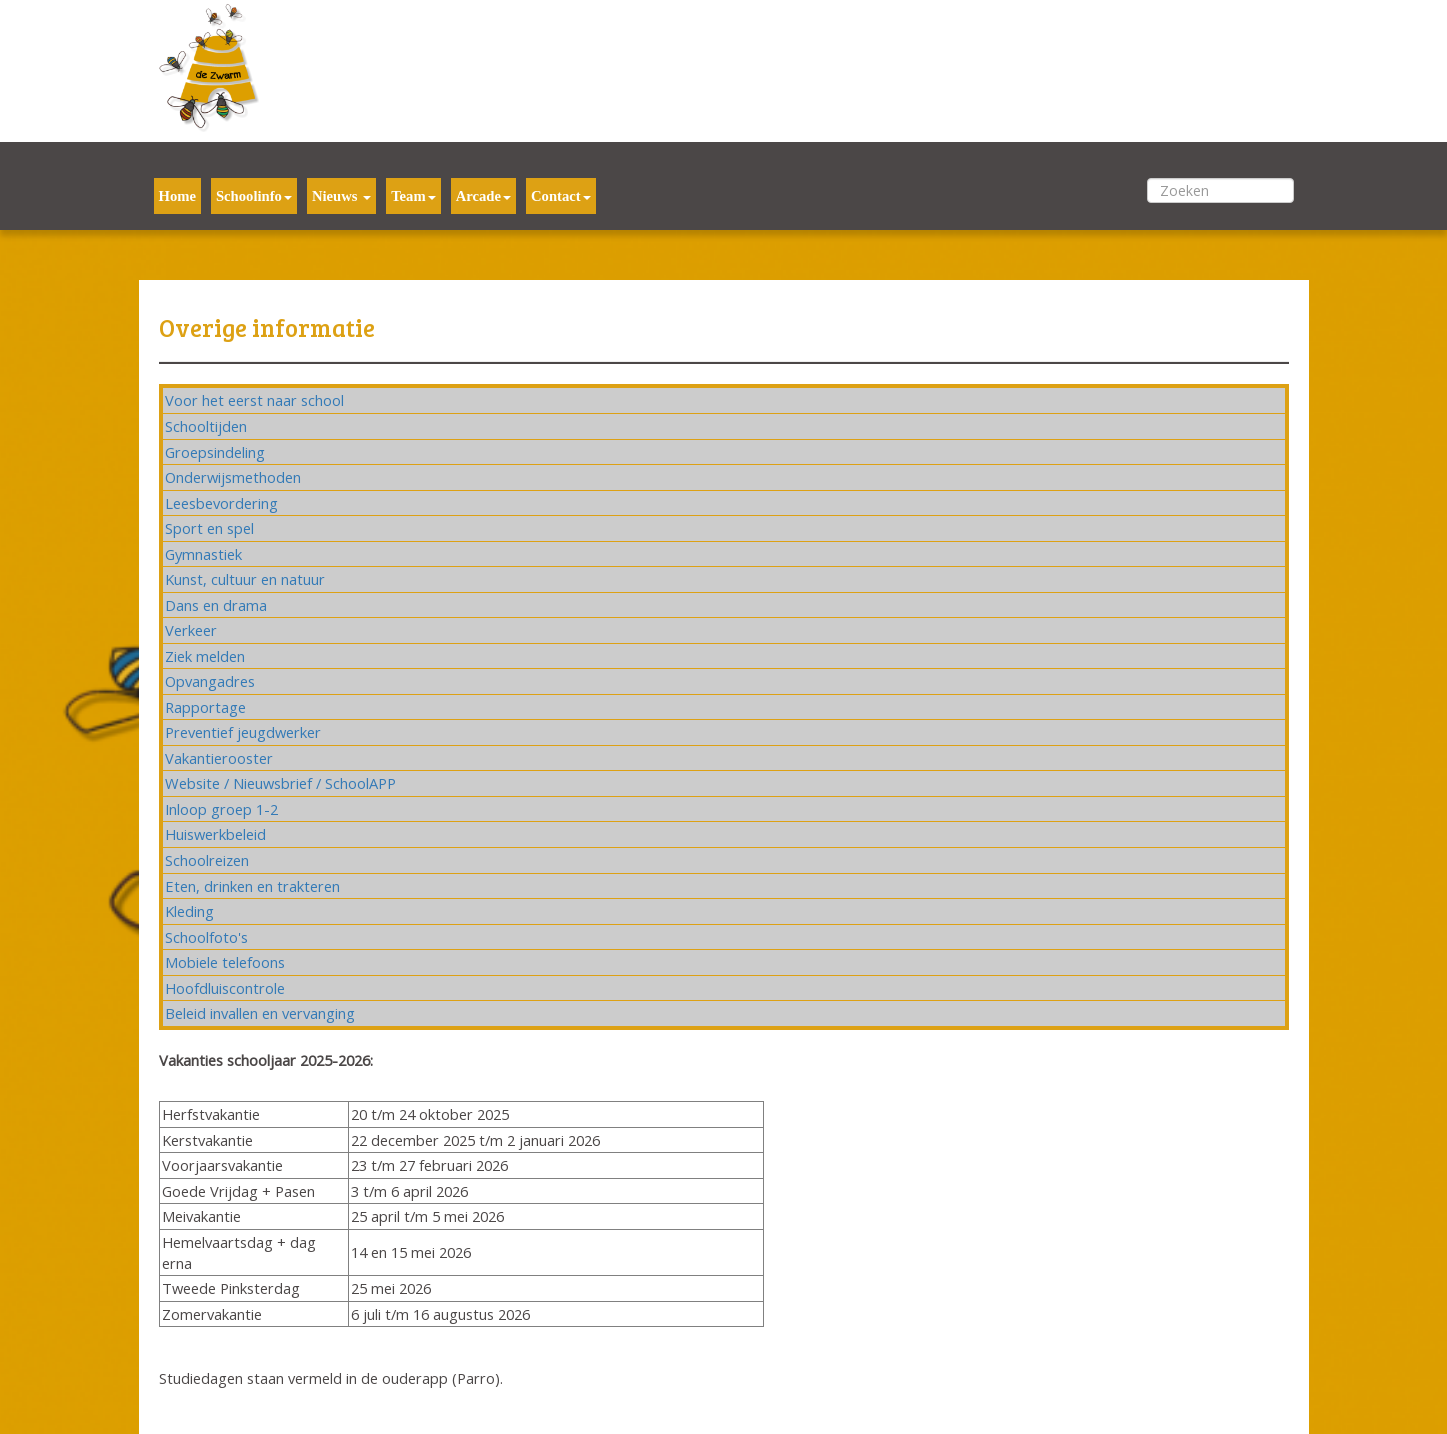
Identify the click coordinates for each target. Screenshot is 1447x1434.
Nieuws (341, 196)
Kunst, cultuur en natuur (245, 579)
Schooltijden (206, 426)
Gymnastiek (203, 554)
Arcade (483, 196)
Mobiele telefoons (225, 962)
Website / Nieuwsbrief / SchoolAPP (280, 783)
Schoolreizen (207, 860)
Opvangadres (210, 681)
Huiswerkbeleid (215, 834)
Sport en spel (209, 528)
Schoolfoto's (206, 937)
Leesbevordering (221, 503)
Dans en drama (216, 605)
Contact (561, 196)
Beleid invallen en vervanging (260, 1013)
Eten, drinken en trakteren (252, 886)
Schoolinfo (254, 196)
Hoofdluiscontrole (225, 988)
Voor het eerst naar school (254, 400)
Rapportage (205, 707)
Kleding (189, 911)
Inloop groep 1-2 (221, 809)
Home (177, 196)
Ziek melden (205, 656)
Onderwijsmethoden (233, 477)
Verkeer (191, 630)
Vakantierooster (219, 758)
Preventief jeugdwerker (243, 732)
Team (413, 196)
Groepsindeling (215, 452)
